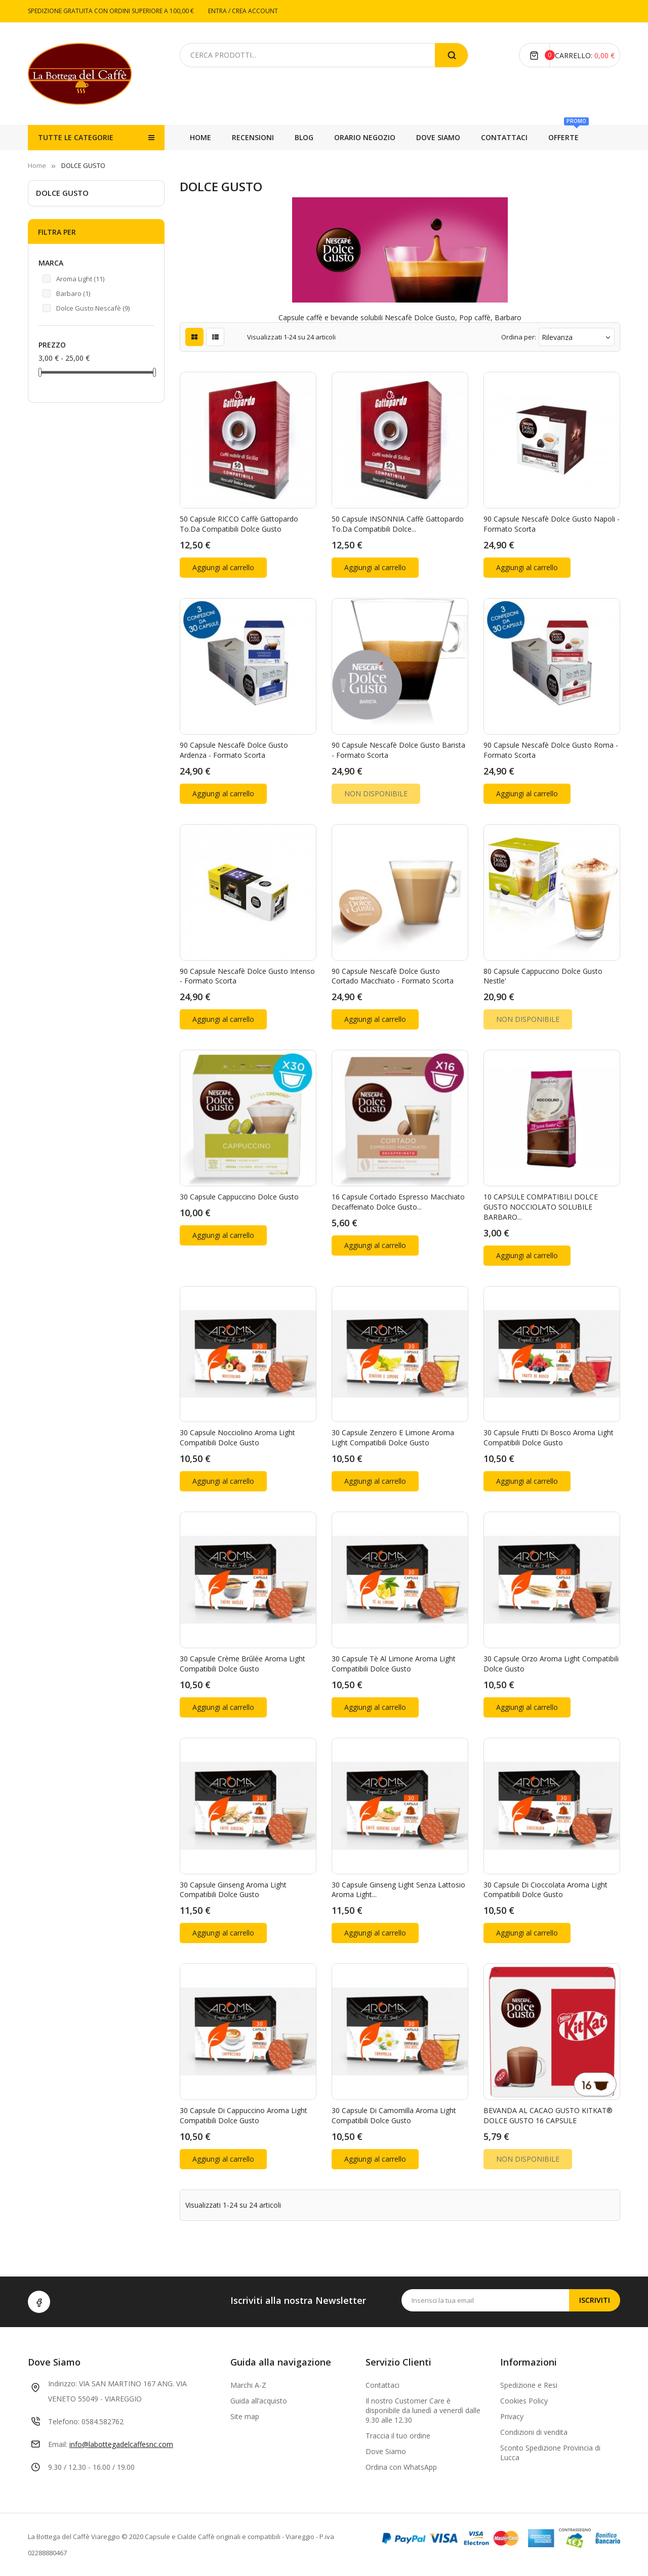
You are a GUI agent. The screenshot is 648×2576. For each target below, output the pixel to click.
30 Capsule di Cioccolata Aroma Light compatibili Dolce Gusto (545, 1890)
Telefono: (63, 2421)
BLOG (514, 137)
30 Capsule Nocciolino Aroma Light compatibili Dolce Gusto (237, 1437)
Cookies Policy (524, 2401)
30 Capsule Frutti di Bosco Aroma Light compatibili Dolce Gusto (548, 1437)
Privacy (511, 2416)
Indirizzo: (62, 2383)
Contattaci (382, 2385)
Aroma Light (80, 278)
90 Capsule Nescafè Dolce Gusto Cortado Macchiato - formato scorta (393, 976)
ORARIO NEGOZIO (451, 137)
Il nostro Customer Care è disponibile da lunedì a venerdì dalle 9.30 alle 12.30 (423, 2410)
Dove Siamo (386, 2451)
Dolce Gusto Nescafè (93, 308)
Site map (244, 2416)
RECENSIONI (568, 137)
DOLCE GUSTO (62, 193)
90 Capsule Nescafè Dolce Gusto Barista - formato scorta (398, 750)
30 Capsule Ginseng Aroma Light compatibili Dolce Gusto (233, 1890)
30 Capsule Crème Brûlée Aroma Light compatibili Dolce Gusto (242, 1663)
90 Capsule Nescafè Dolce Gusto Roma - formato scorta (550, 750)
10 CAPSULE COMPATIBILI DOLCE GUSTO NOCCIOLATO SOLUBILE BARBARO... (540, 1207)
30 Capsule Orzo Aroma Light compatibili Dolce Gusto (551, 1663)
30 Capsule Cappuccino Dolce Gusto (239, 1196)
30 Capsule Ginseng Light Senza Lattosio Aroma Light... (398, 1890)
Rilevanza (577, 337)
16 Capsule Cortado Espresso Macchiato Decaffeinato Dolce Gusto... (398, 1202)
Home (200, 137)
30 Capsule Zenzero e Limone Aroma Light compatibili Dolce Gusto (393, 1437)
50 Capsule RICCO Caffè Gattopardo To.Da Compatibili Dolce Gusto (239, 524)
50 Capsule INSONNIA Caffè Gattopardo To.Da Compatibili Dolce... (398, 524)
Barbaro (73, 293)
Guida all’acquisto (258, 2401)
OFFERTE (252, 133)
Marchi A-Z (248, 2385)
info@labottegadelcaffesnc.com (121, 2444)
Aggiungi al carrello (223, 567)
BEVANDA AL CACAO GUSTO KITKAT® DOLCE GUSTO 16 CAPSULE (548, 2115)
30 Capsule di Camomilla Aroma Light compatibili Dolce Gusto (394, 2115)
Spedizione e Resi (528, 2385)
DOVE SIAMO (376, 137)
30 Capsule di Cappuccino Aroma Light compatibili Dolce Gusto (243, 2115)
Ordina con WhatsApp (401, 2467)
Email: (57, 2444)
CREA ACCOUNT (255, 11)
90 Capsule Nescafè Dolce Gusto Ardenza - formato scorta (234, 750)
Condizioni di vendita (534, 2432)
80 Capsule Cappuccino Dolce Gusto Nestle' (542, 976)
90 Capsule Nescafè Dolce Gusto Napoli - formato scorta (551, 524)
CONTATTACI (308, 137)
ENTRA (218, 11)
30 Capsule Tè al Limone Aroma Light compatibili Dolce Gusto (394, 1663)
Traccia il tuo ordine (398, 2435)
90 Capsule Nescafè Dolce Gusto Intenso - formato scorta (247, 976)
